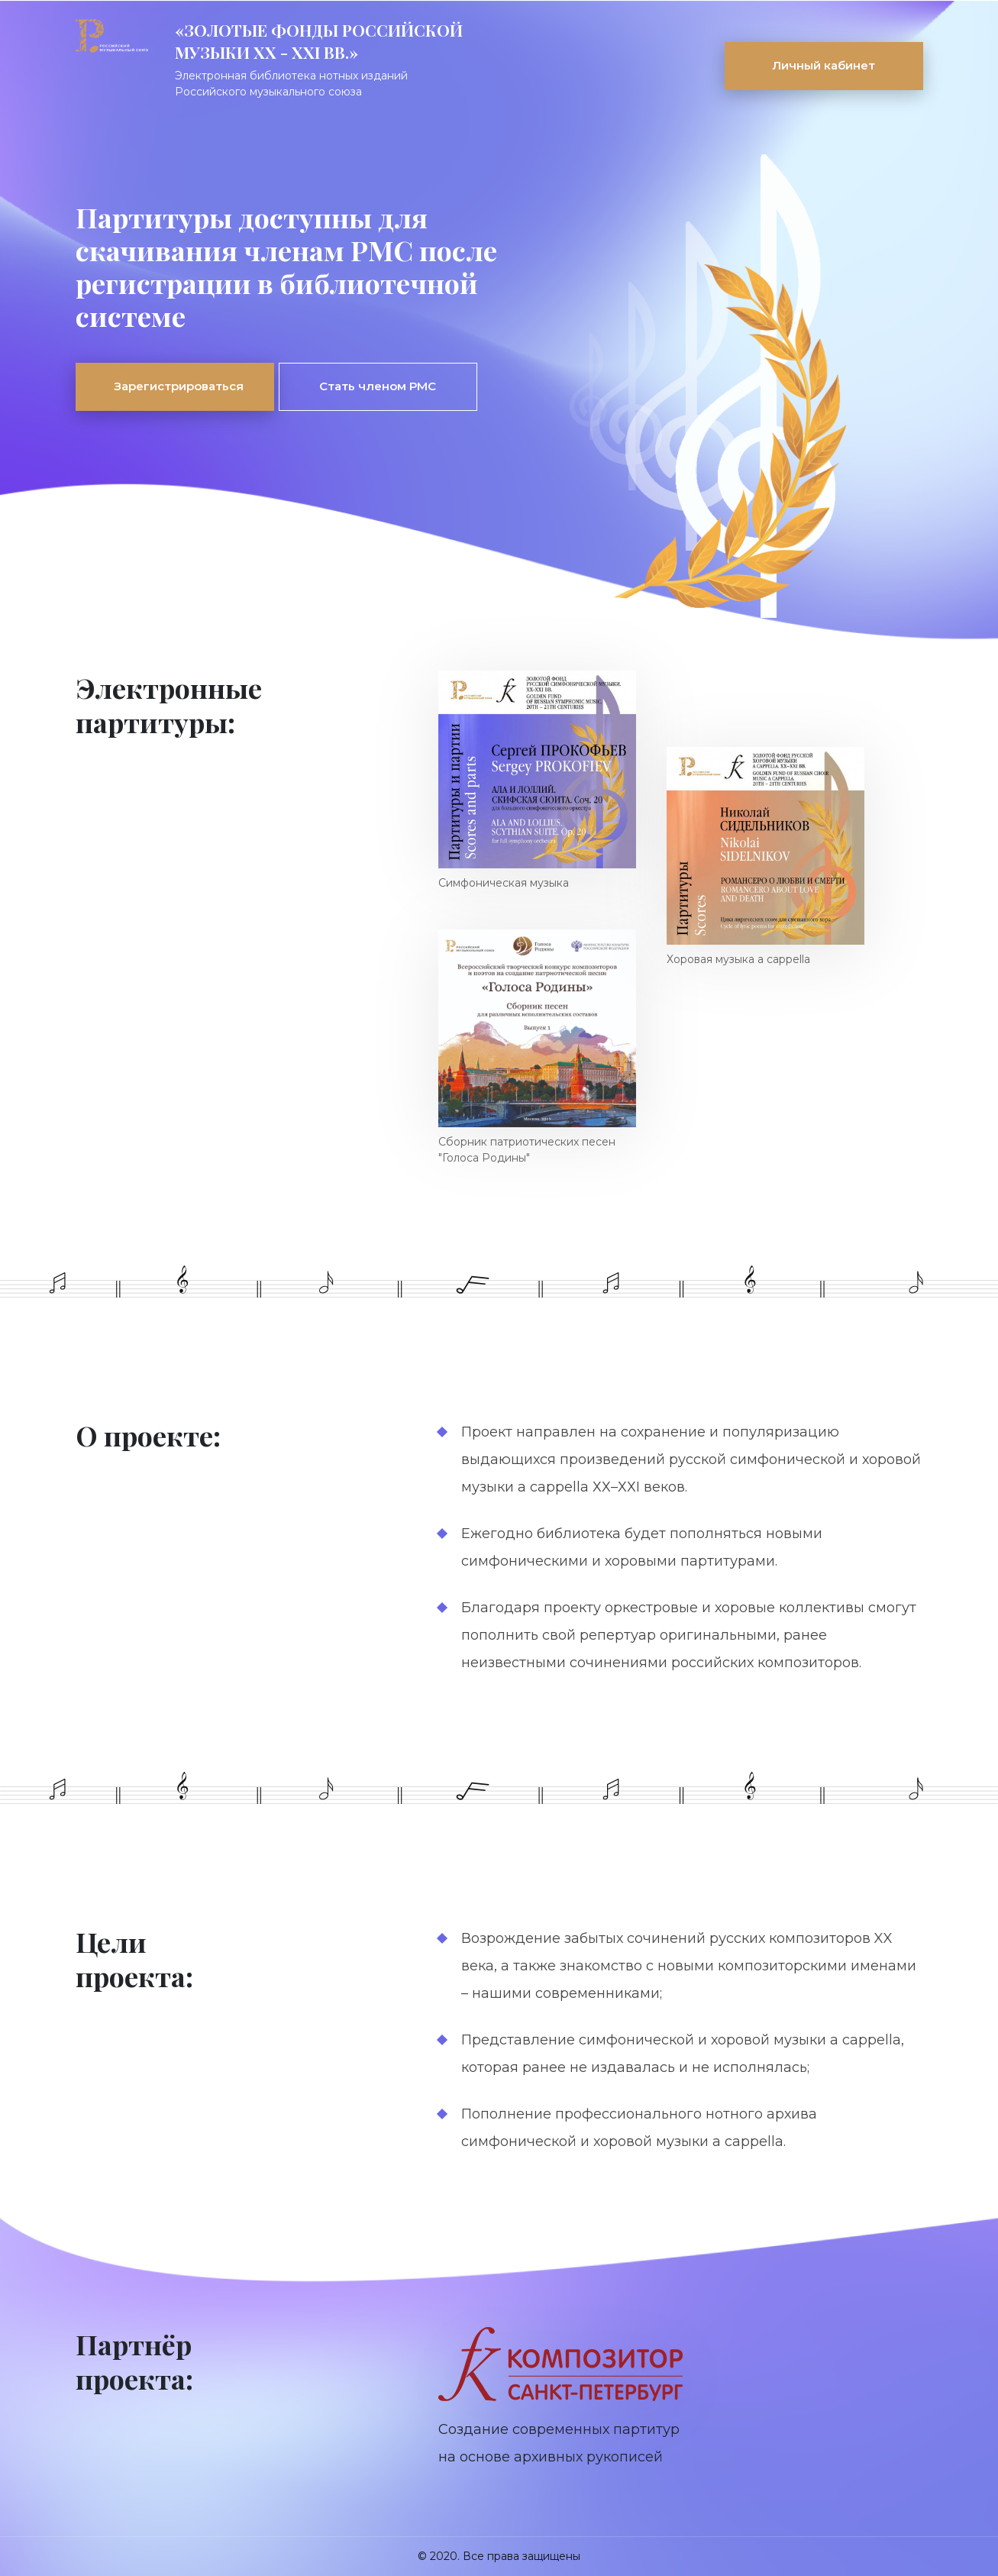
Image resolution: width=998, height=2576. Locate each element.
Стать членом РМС (377, 386)
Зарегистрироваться (179, 386)
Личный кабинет (823, 65)
